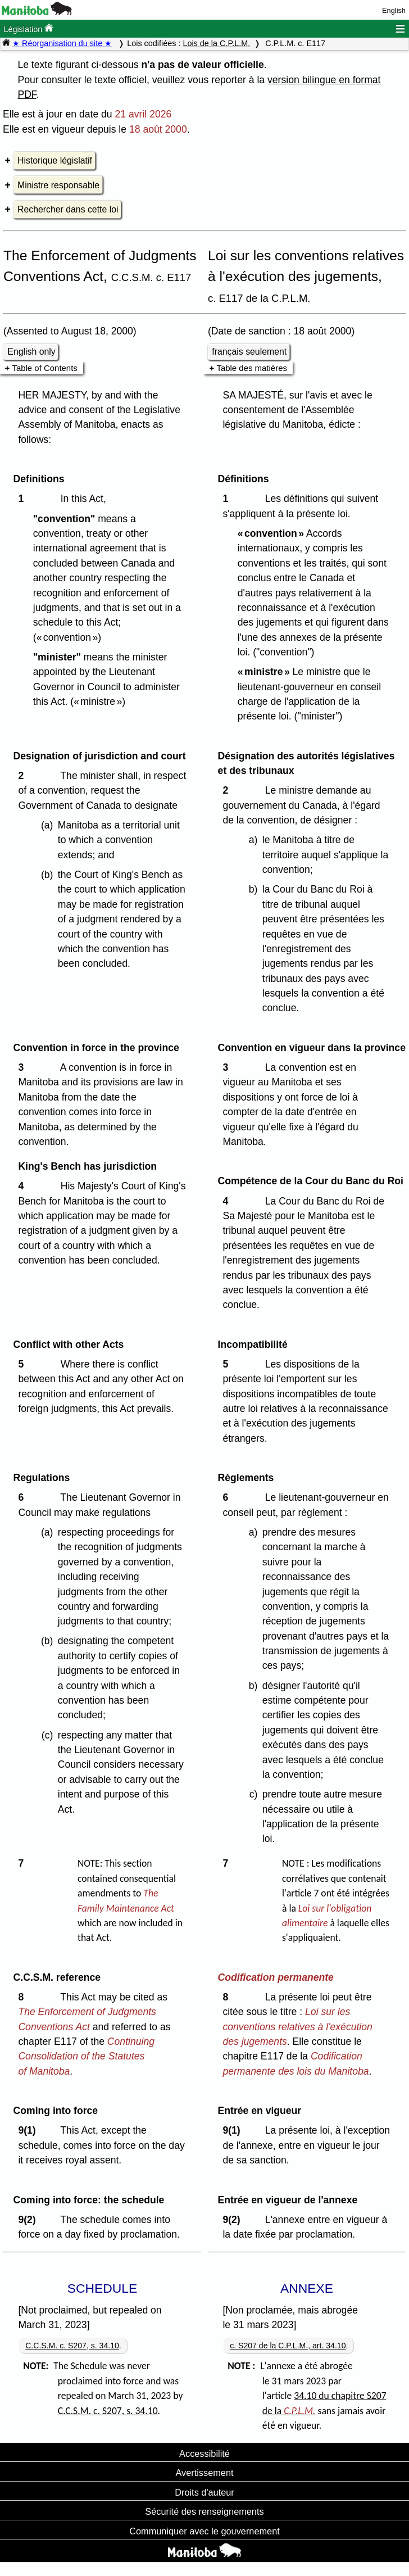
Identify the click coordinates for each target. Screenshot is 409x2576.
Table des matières (251, 368)
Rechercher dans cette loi (67, 209)
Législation (28, 28)
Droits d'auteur (204, 2492)
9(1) (29, 2130)
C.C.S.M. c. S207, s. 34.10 (72, 2345)
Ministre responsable (58, 185)
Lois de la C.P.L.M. (216, 43)
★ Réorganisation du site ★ (62, 43)
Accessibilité (204, 2453)
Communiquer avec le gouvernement (204, 2531)
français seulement (249, 351)
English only (31, 351)
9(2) (29, 2219)
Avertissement (204, 2473)
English (394, 10)
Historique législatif (54, 160)
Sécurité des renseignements (204, 2511)
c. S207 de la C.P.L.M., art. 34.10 (288, 2345)
